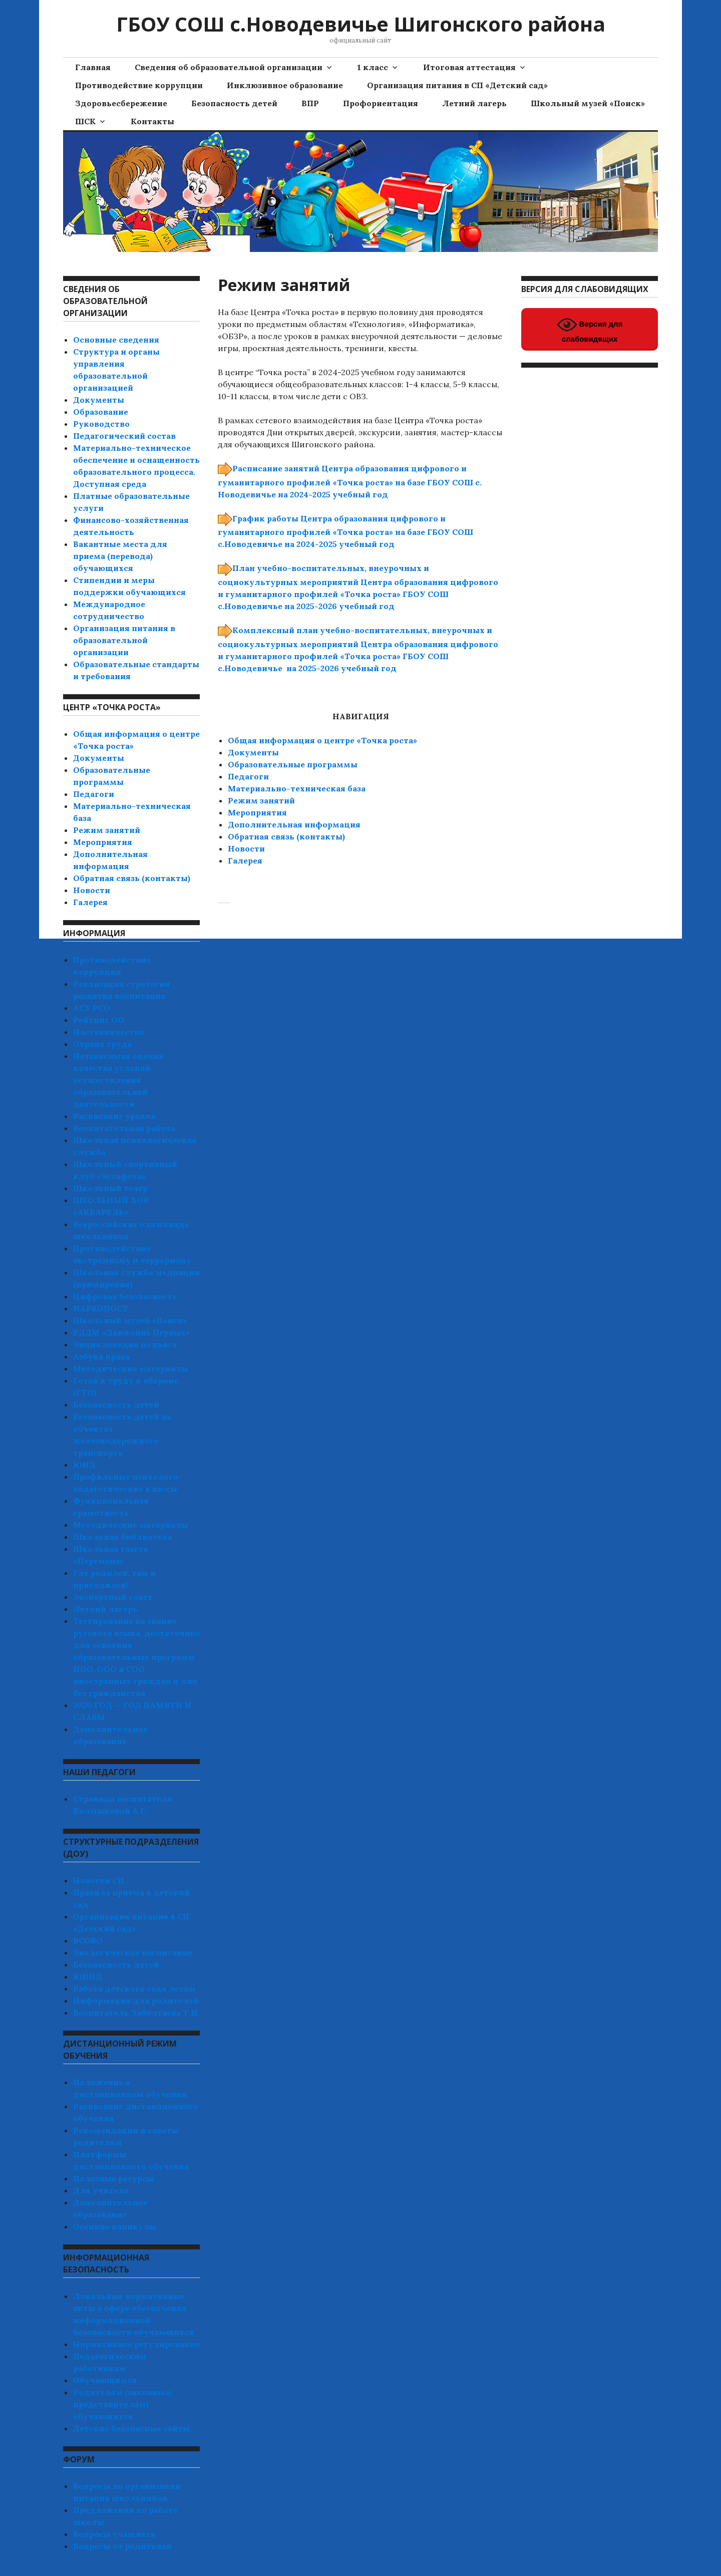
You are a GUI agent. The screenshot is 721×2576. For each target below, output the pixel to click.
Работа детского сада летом (134, 1988)
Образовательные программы (292, 764)
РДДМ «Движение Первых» (131, 1332)
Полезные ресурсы (113, 2178)
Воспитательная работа (124, 1128)
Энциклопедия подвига (125, 1344)
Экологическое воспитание (132, 1952)
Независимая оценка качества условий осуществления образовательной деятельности (118, 1080)
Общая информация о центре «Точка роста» (322, 740)
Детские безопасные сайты (131, 2428)
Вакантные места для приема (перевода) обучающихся (120, 556)
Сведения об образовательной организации (228, 67)
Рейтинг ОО (98, 1020)
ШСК (85, 121)
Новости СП (98, 1880)
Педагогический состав (124, 436)
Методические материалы (130, 1368)
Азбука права (101, 1356)
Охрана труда (102, 1044)
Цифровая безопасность (125, 1296)
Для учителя (101, 2190)
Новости (246, 848)
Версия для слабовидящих (590, 329)
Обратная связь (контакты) (286, 836)
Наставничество (108, 1032)
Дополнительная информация (294, 824)
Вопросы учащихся (114, 2534)
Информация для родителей (136, 2000)
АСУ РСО (91, 1008)
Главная (93, 67)
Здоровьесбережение (121, 103)
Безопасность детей (234, 103)
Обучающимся (105, 2380)
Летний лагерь (474, 103)
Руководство (101, 424)
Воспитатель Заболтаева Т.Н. (136, 2013)
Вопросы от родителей (122, 2546)
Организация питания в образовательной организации (124, 640)
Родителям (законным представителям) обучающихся (122, 2404)
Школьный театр (110, 1188)
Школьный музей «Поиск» (588, 103)
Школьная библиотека (122, 1537)
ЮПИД (87, 1976)
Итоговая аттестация (469, 67)
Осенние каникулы (114, 2226)
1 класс (372, 67)
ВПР (310, 103)
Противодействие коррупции (139, 85)
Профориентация (380, 103)
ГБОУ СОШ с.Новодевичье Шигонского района (360, 24)
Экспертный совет (113, 1597)
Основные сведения (116, 340)
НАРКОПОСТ (100, 1308)
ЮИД (84, 1465)
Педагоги (248, 776)
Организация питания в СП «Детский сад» (457, 85)
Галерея (245, 860)
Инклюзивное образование (285, 85)
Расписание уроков (114, 1116)
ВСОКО (88, 1940)
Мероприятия (257, 812)
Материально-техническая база (297, 788)
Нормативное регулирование (136, 2344)
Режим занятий (261, 800)
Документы (253, 752)
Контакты (152, 121)
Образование (100, 412)
